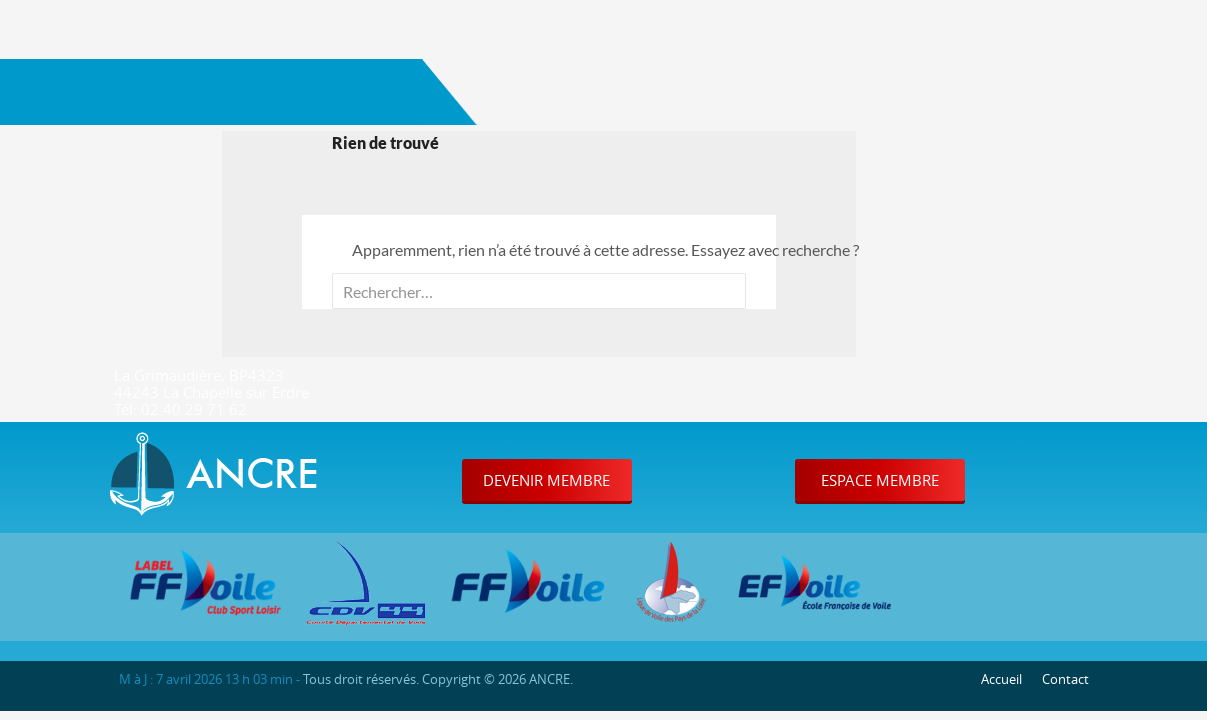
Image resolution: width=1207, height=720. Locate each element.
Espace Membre (880, 480)
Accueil (1001, 679)
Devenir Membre (546, 480)
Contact (1065, 679)
